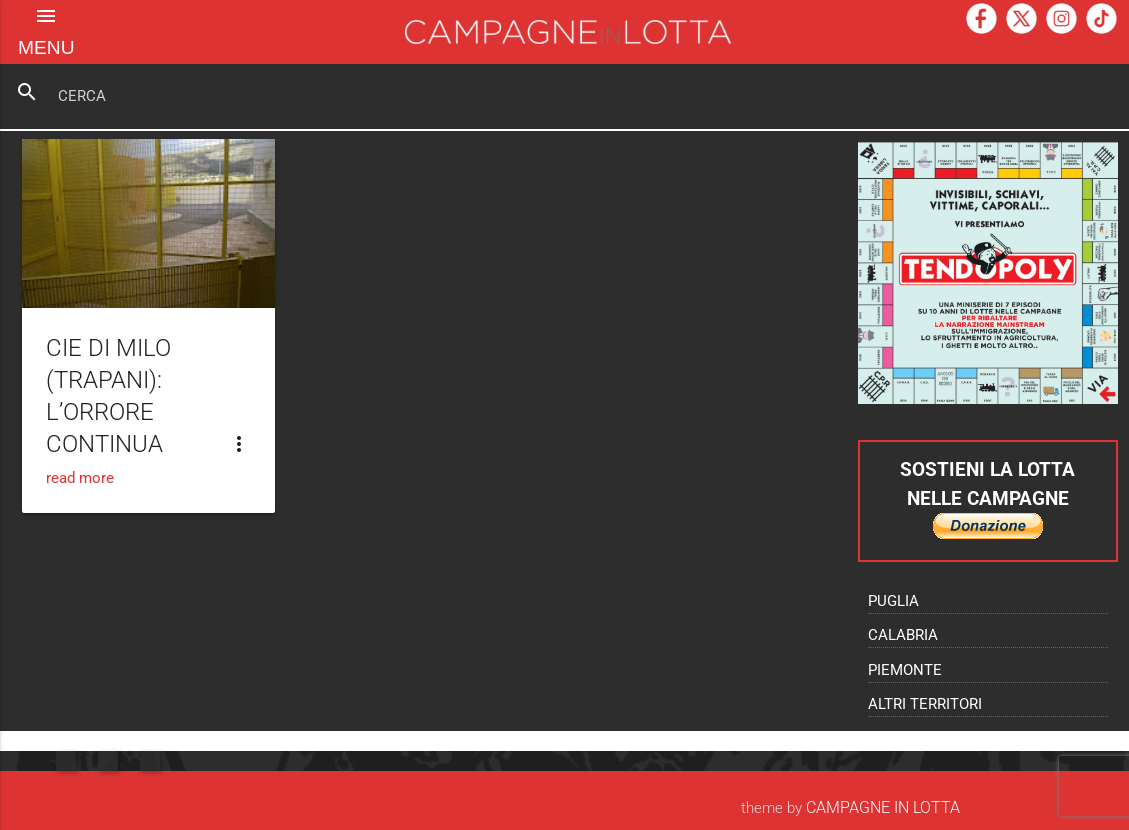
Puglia (893, 601)
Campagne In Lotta (883, 807)
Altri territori (925, 704)
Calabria (903, 635)
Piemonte (905, 670)
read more (80, 478)
